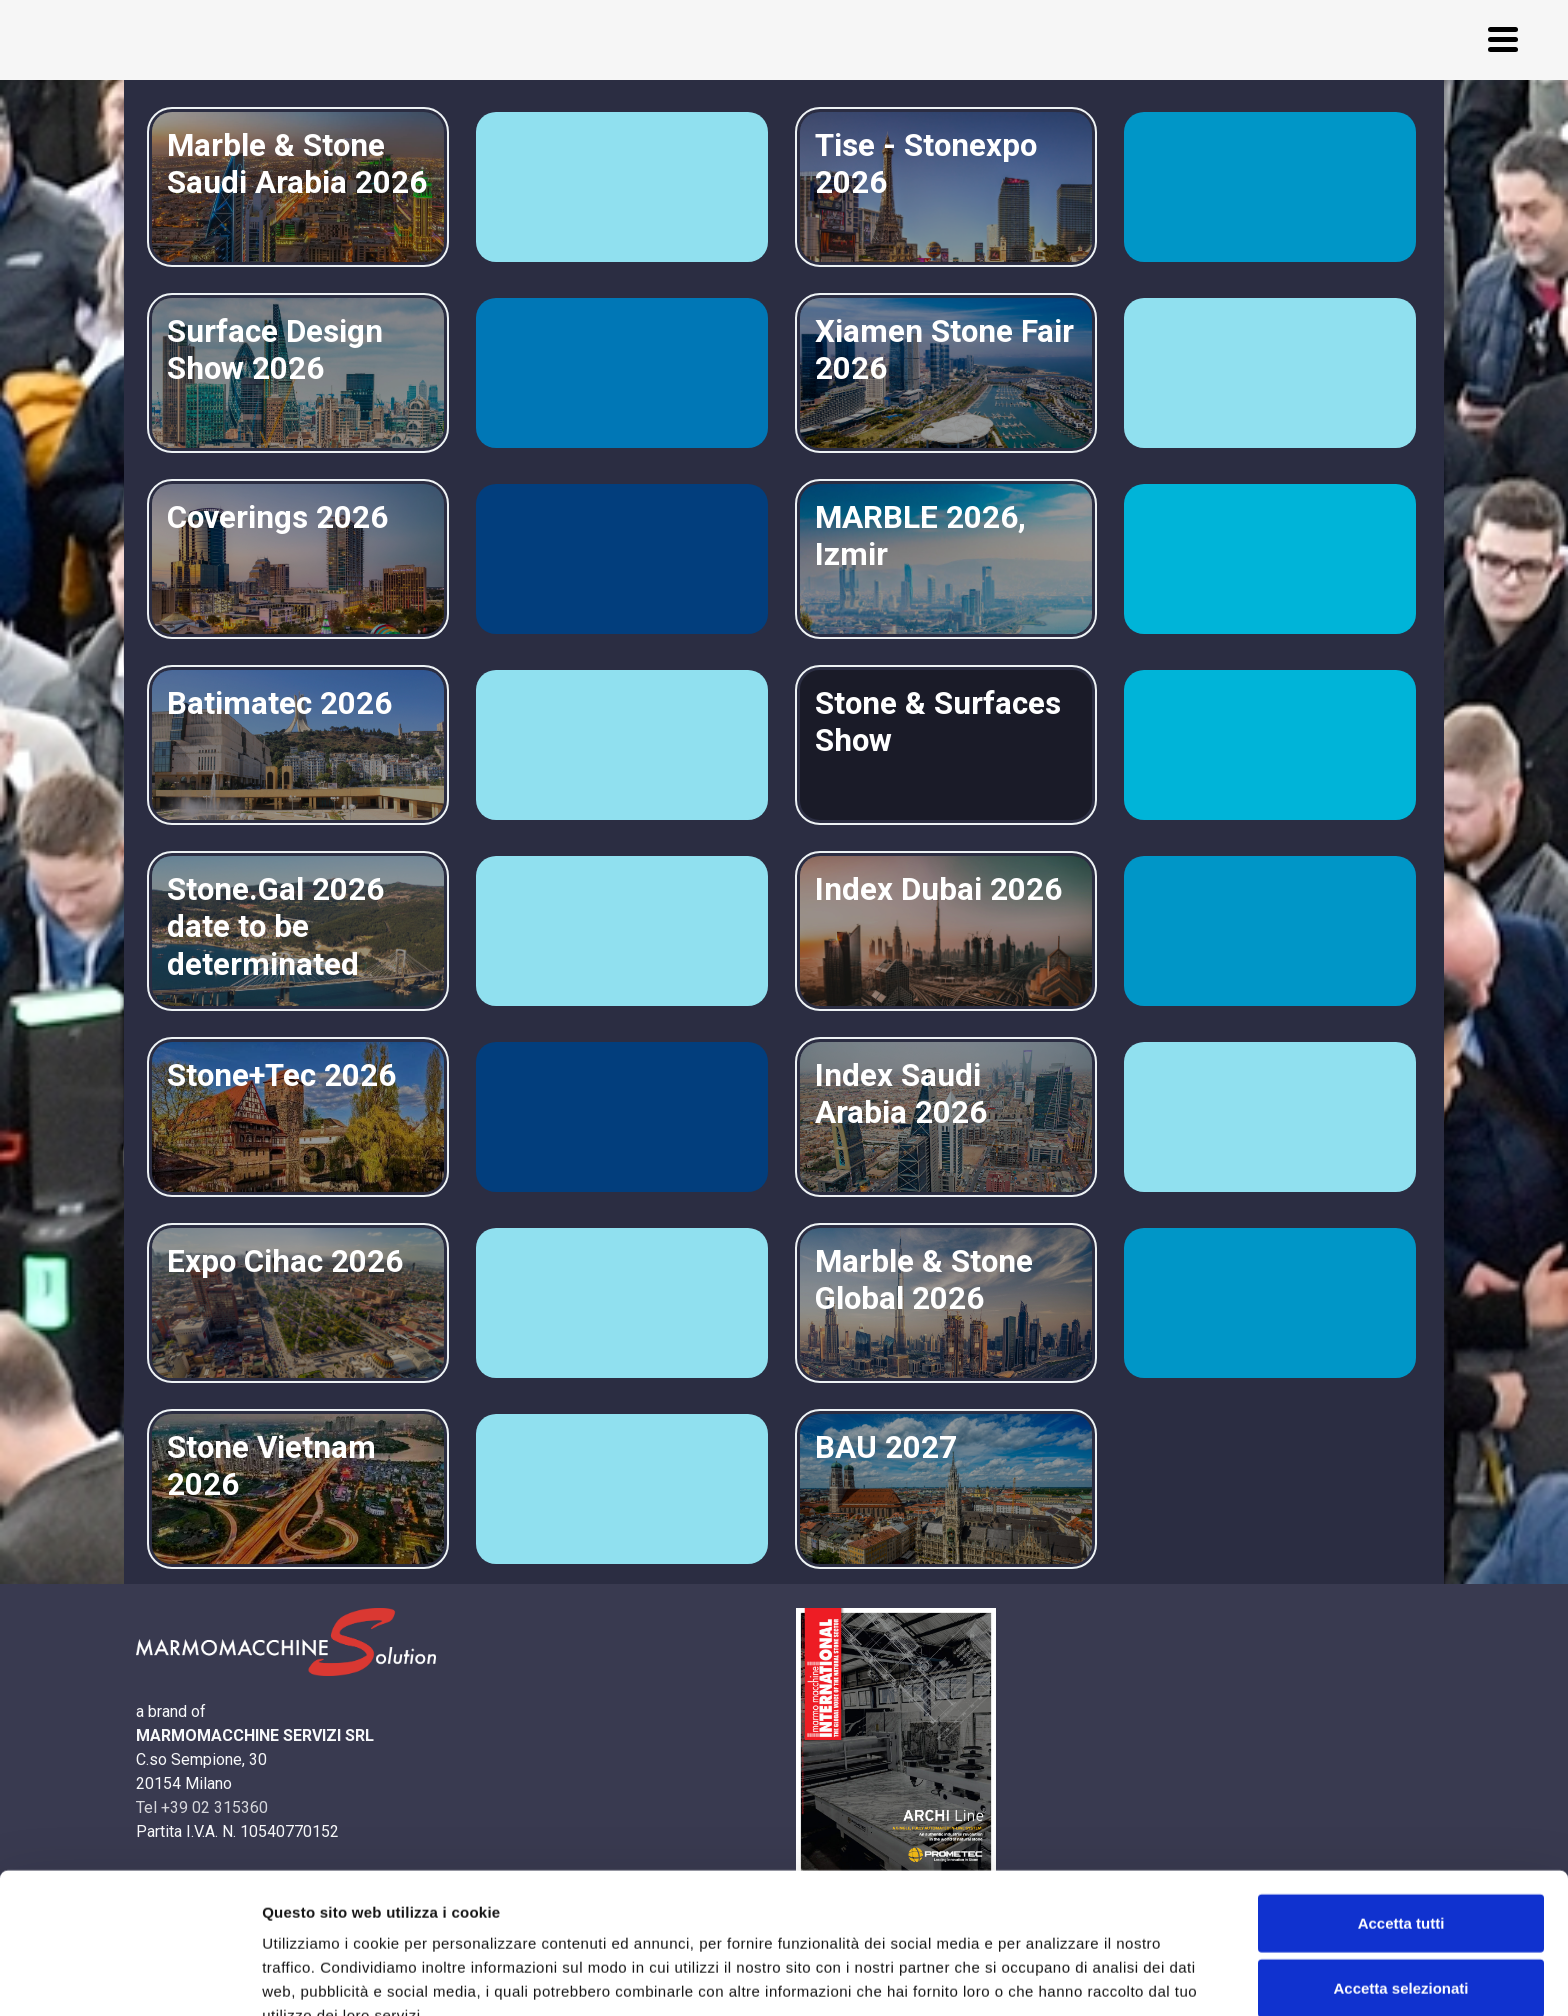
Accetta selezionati (1400, 1885)
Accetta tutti (1401, 1819)
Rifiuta (1401, 1950)
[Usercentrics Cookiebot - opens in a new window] (129, 1977)
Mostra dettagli (1052, 1976)
